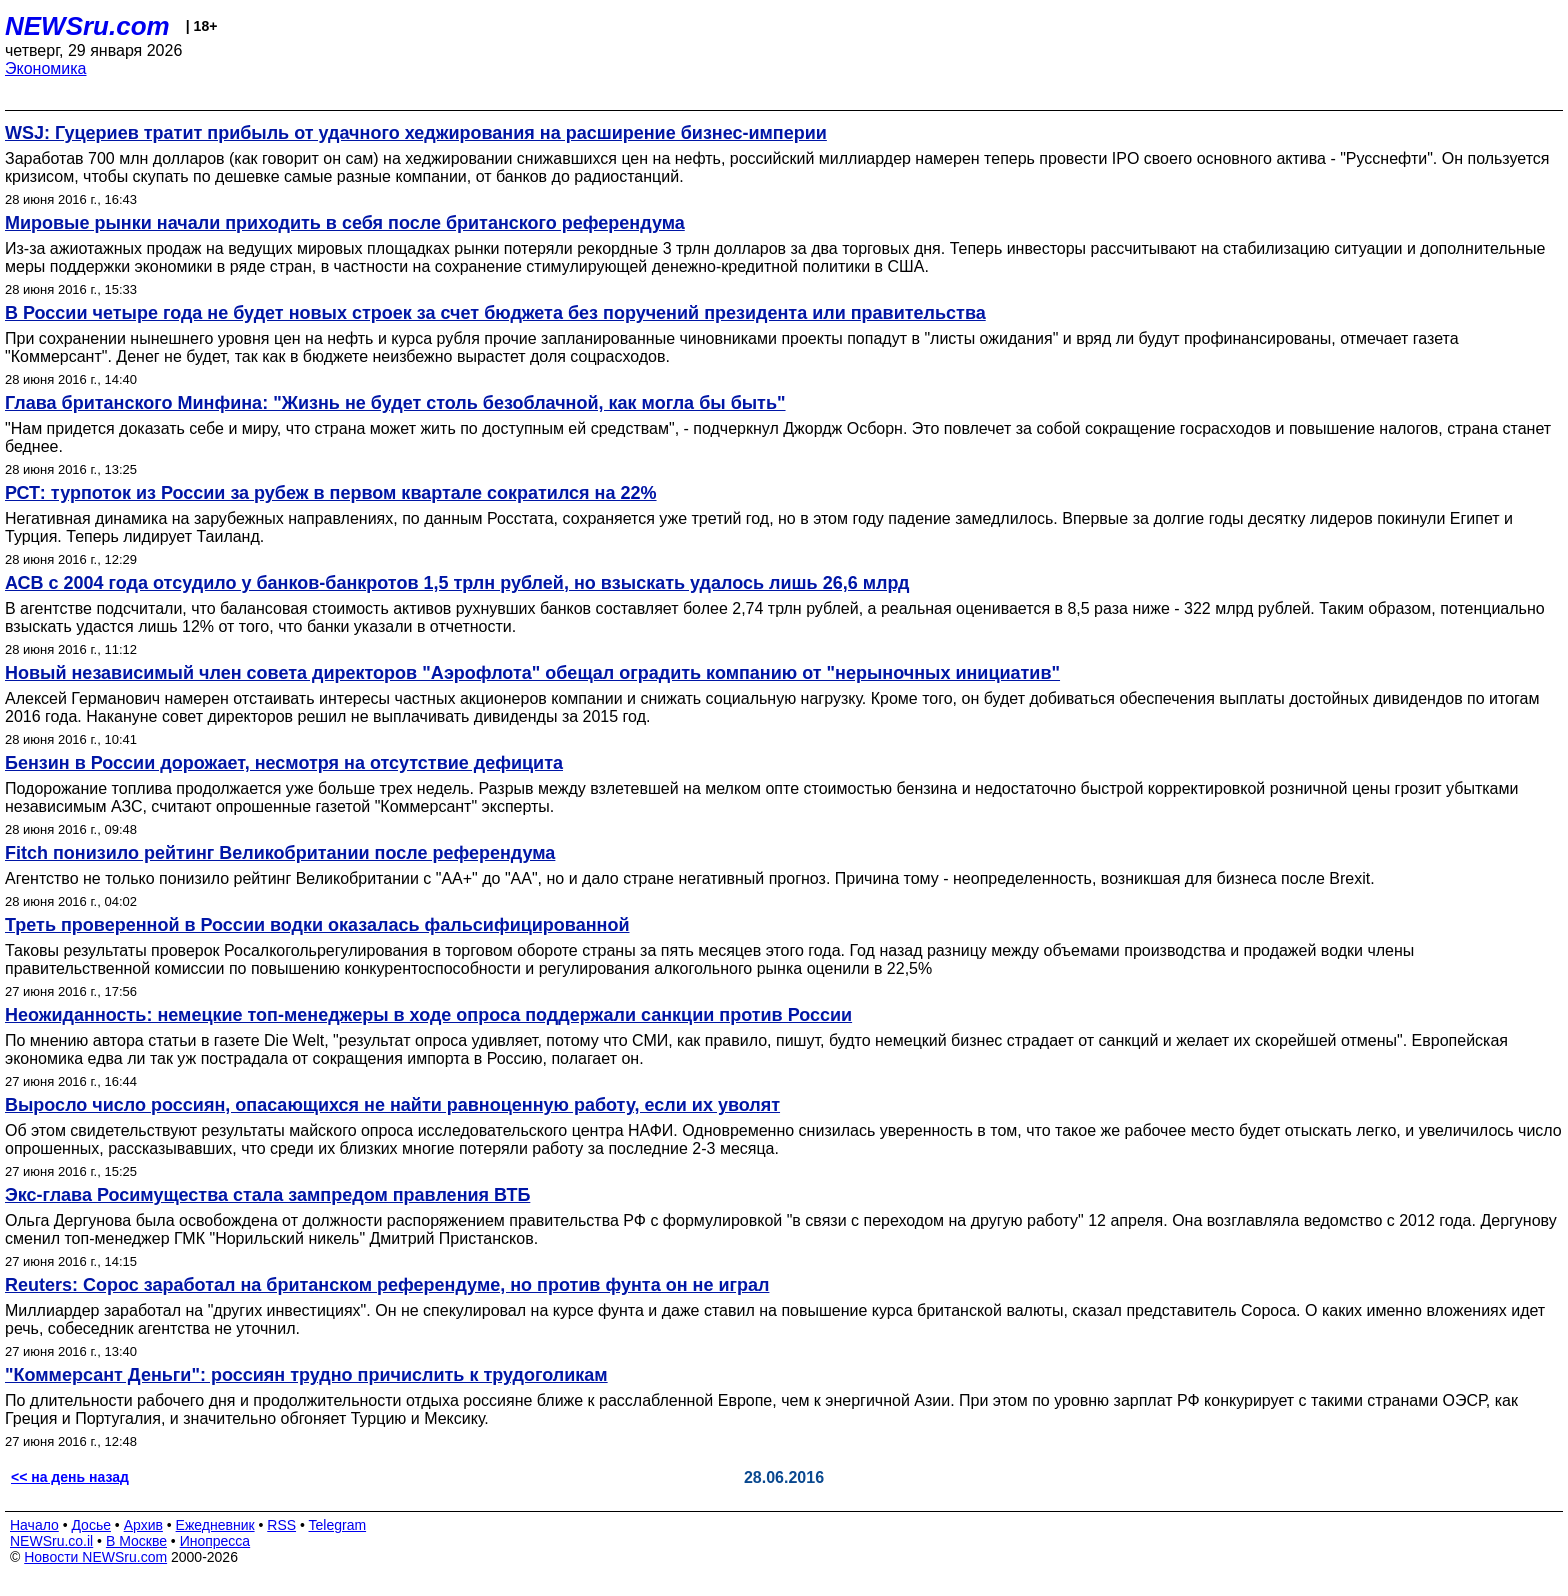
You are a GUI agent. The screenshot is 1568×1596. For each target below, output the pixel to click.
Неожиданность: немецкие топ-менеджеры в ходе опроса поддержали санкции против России (428, 1015)
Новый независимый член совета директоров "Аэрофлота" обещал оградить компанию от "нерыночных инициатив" (532, 673)
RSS (281, 1525)
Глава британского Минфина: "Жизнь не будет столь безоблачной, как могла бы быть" (395, 403)
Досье (91, 1525)
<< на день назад (70, 1477)
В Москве (136, 1541)
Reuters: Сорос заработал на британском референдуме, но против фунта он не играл (387, 1285)
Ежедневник (215, 1525)
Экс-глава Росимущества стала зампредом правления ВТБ (267, 1195)
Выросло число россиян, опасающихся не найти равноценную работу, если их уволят (392, 1105)
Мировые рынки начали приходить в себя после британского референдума (345, 223)
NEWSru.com (87, 26)
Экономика (46, 68)
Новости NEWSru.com (95, 1557)
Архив (143, 1525)
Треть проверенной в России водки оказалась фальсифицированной (317, 925)
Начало (34, 1525)
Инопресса (215, 1541)
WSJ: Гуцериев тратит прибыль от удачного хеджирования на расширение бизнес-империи (416, 133)
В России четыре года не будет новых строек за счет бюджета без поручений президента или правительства (495, 313)
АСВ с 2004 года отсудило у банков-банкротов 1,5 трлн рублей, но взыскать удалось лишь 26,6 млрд (457, 583)
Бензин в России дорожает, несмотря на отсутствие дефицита (284, 763)
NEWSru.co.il (51, 1541)
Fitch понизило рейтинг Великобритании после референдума (280, 853)
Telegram (338, 1525)
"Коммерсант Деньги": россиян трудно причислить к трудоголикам (306, 1375)
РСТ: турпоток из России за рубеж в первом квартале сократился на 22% (331, 493)
